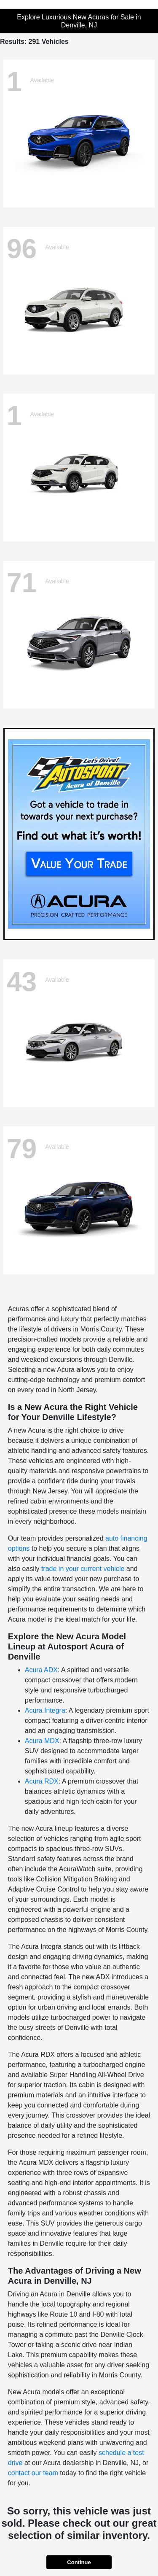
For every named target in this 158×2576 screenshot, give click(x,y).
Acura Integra (45, 1710)
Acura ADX (41, 1669)
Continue (79, 2562)
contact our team (33, 2472)
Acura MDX (42, 1740)
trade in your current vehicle (82, 1568)
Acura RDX (42, 1781)
